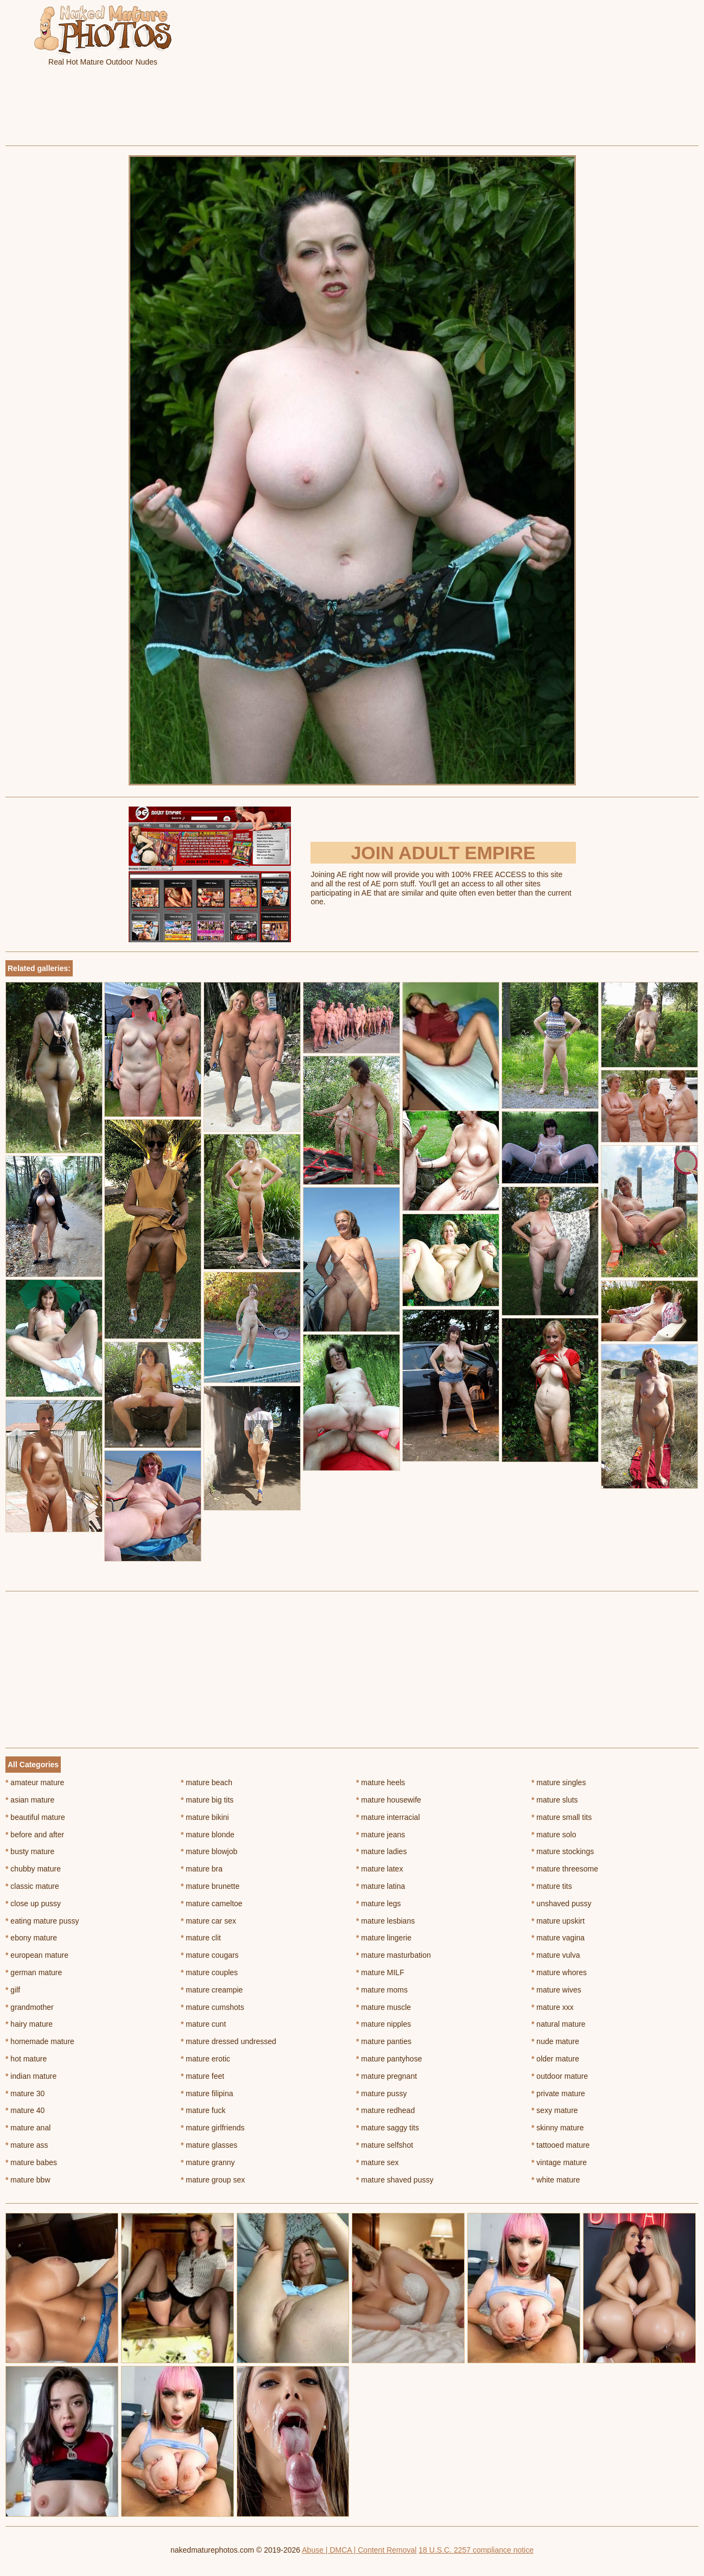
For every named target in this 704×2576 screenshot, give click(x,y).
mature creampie (212, 1989)
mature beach (206, 1782)
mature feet (202, 2076)
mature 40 (25, 2110)
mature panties (383, 2041)
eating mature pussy (42, 1921)
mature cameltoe (212, 1903)
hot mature (26, 2058)
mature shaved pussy (394, 2179)
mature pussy (381, 2093)
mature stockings (562, 1851)
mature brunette (210, 1886)
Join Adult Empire (443, 852)
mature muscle (383, 2007)
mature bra (202, 1868)
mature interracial (388, 1817)
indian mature (30, 2076)
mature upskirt (558, 1921)
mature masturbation (393, 1955)
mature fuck (203, 2110)
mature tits (551, 1886)
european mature (36, 1955)
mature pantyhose (389, 2058)
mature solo (553, 1834)
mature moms (382, 1989)
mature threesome (564, 1868)
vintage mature (559, 2162)
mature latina (380, 1886)
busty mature (29, 1851)
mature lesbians (385, 1921)
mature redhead (385, 2110)
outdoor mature (559, 2076)
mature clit (201, 1937)
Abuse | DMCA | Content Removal (359, 2550)
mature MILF (380, 1972)
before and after (34, 1834)
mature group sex (213, 2179)
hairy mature (29, 2024)
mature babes (31, 2162)
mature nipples (383, 2024)
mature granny (208, 2162)
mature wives (556, 1989)
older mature (555, 2058)
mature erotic (205, 2058)
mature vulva (555, 1955)
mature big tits (207, 1799)
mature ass (26, 2145)
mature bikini (205, 1817)
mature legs (378, 1903)
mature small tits (561, 1817)
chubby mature (33, 1868)
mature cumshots (212, 2007)
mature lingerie (383, 1937)
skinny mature (557, 2127)
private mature (558, 2093)
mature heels (380, 1782)
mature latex (379, 1868)
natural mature (558, 2024)
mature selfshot (384, 2145)
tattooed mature (560, 2145)
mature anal (27, 2127)
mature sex (377, 2162)
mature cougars (210, 1955)
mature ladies (381, 1851)
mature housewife (388, 1799)
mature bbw (27, 2179)
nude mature (555, 2041)
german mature (33, 1972)
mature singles (558, 1782)
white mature (555, 2179)
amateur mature (34, 1782)
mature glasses (209, 2145)
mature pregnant (386, 2076)
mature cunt (203, 2024)
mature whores (559, 1972)
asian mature (29, 1799)
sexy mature (554, 2110)
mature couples (209, 1972)
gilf (12, 1989)
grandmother (29, 2007)
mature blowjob (209, 1851)
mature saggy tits (387, 2127)
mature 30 (25, 2093)
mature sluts (554, 1799)
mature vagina (558, 1937)
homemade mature (39, 2041)
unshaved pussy (561, 1903)
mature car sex (208, 1921)
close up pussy (33, 1903)
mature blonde (207, 1834)
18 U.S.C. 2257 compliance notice (476, 2550)
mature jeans (380, 1834)
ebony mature (31, 1937)
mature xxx (552, 2007)
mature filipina (207, 2093)
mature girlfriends (213, 2127)
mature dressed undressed (228, 2041)
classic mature (32, 1886)
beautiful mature (35, 1817)
